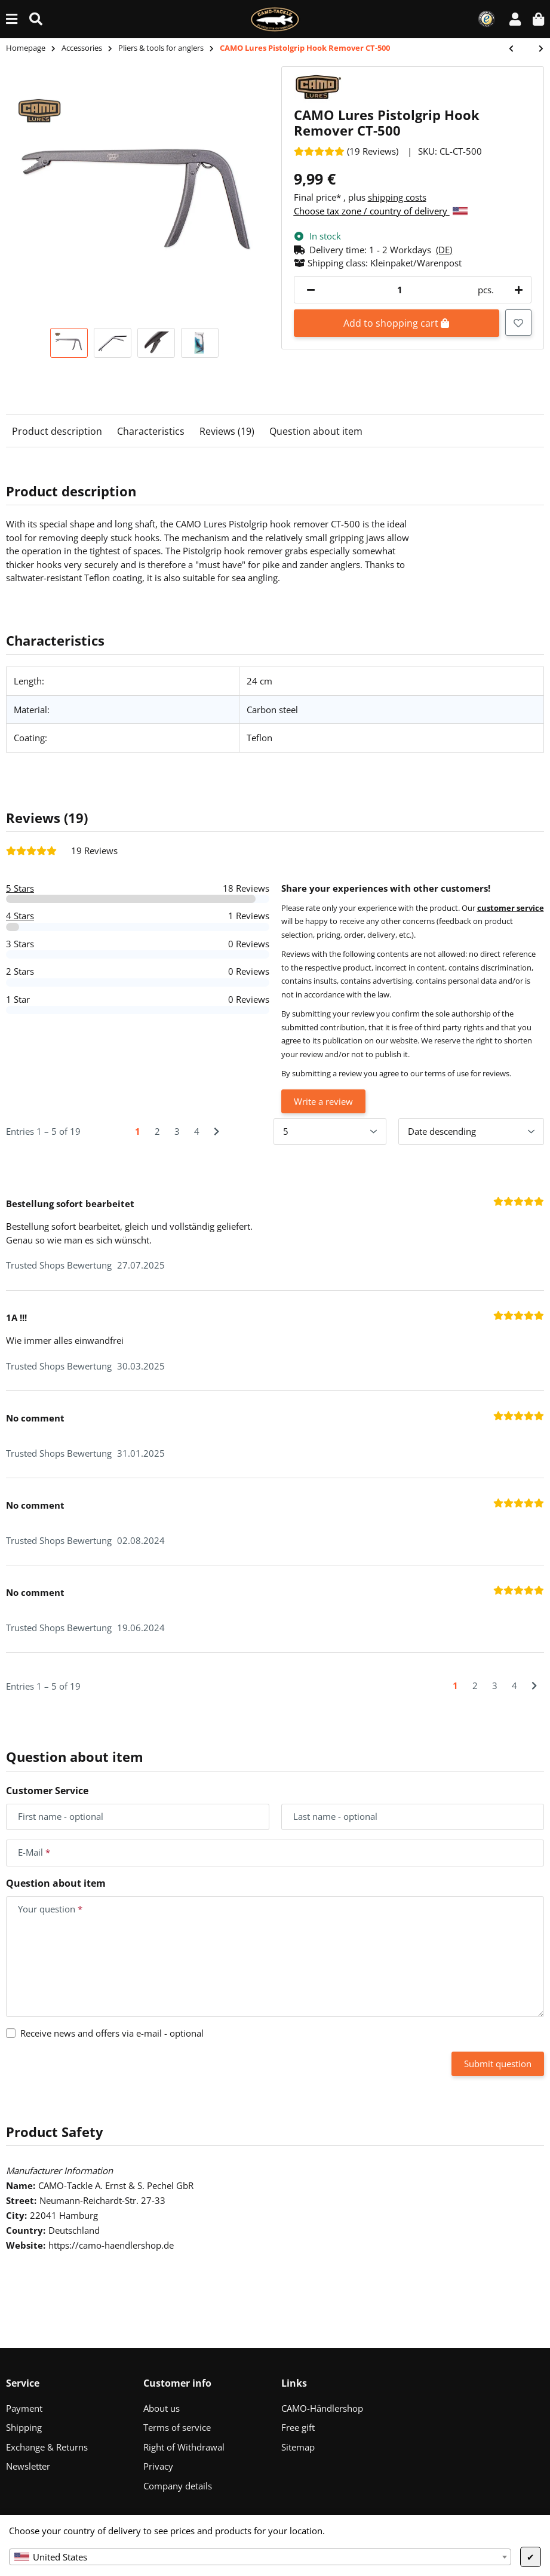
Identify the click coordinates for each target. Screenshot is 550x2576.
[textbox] (260, 2557)
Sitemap (298, 2447)
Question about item (315, 431)
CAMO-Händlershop (322, 2408)
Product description (57, 431)
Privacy (158, 2466)
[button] (515, 19)
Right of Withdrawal (184, 2447)
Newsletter (28, 2466)
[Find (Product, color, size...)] (35, 19)
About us (161, 2408)
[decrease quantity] (310, 290)
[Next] (216, 1131)
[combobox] (260, 2557)
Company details (177, 2486)
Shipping (24, 2427)
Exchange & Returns (47, 2447)
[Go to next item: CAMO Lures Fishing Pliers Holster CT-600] (535, 49)
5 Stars (20, 888)
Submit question (497, 2064)
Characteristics (151, 431)
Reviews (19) (226, 431)
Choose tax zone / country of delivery (381, 211)
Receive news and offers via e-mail (112, 2033)
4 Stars (20, 916)
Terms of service (177, 2427)
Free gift (298, 2427)
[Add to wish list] (518, 322)
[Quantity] (400, 290)
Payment (24, 2408)
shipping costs (397, 197)
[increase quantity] (516, 290)
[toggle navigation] (11, 19)
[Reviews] (346, 151)
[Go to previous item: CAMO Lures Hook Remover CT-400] (517, 49)
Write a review (323, 1101)
